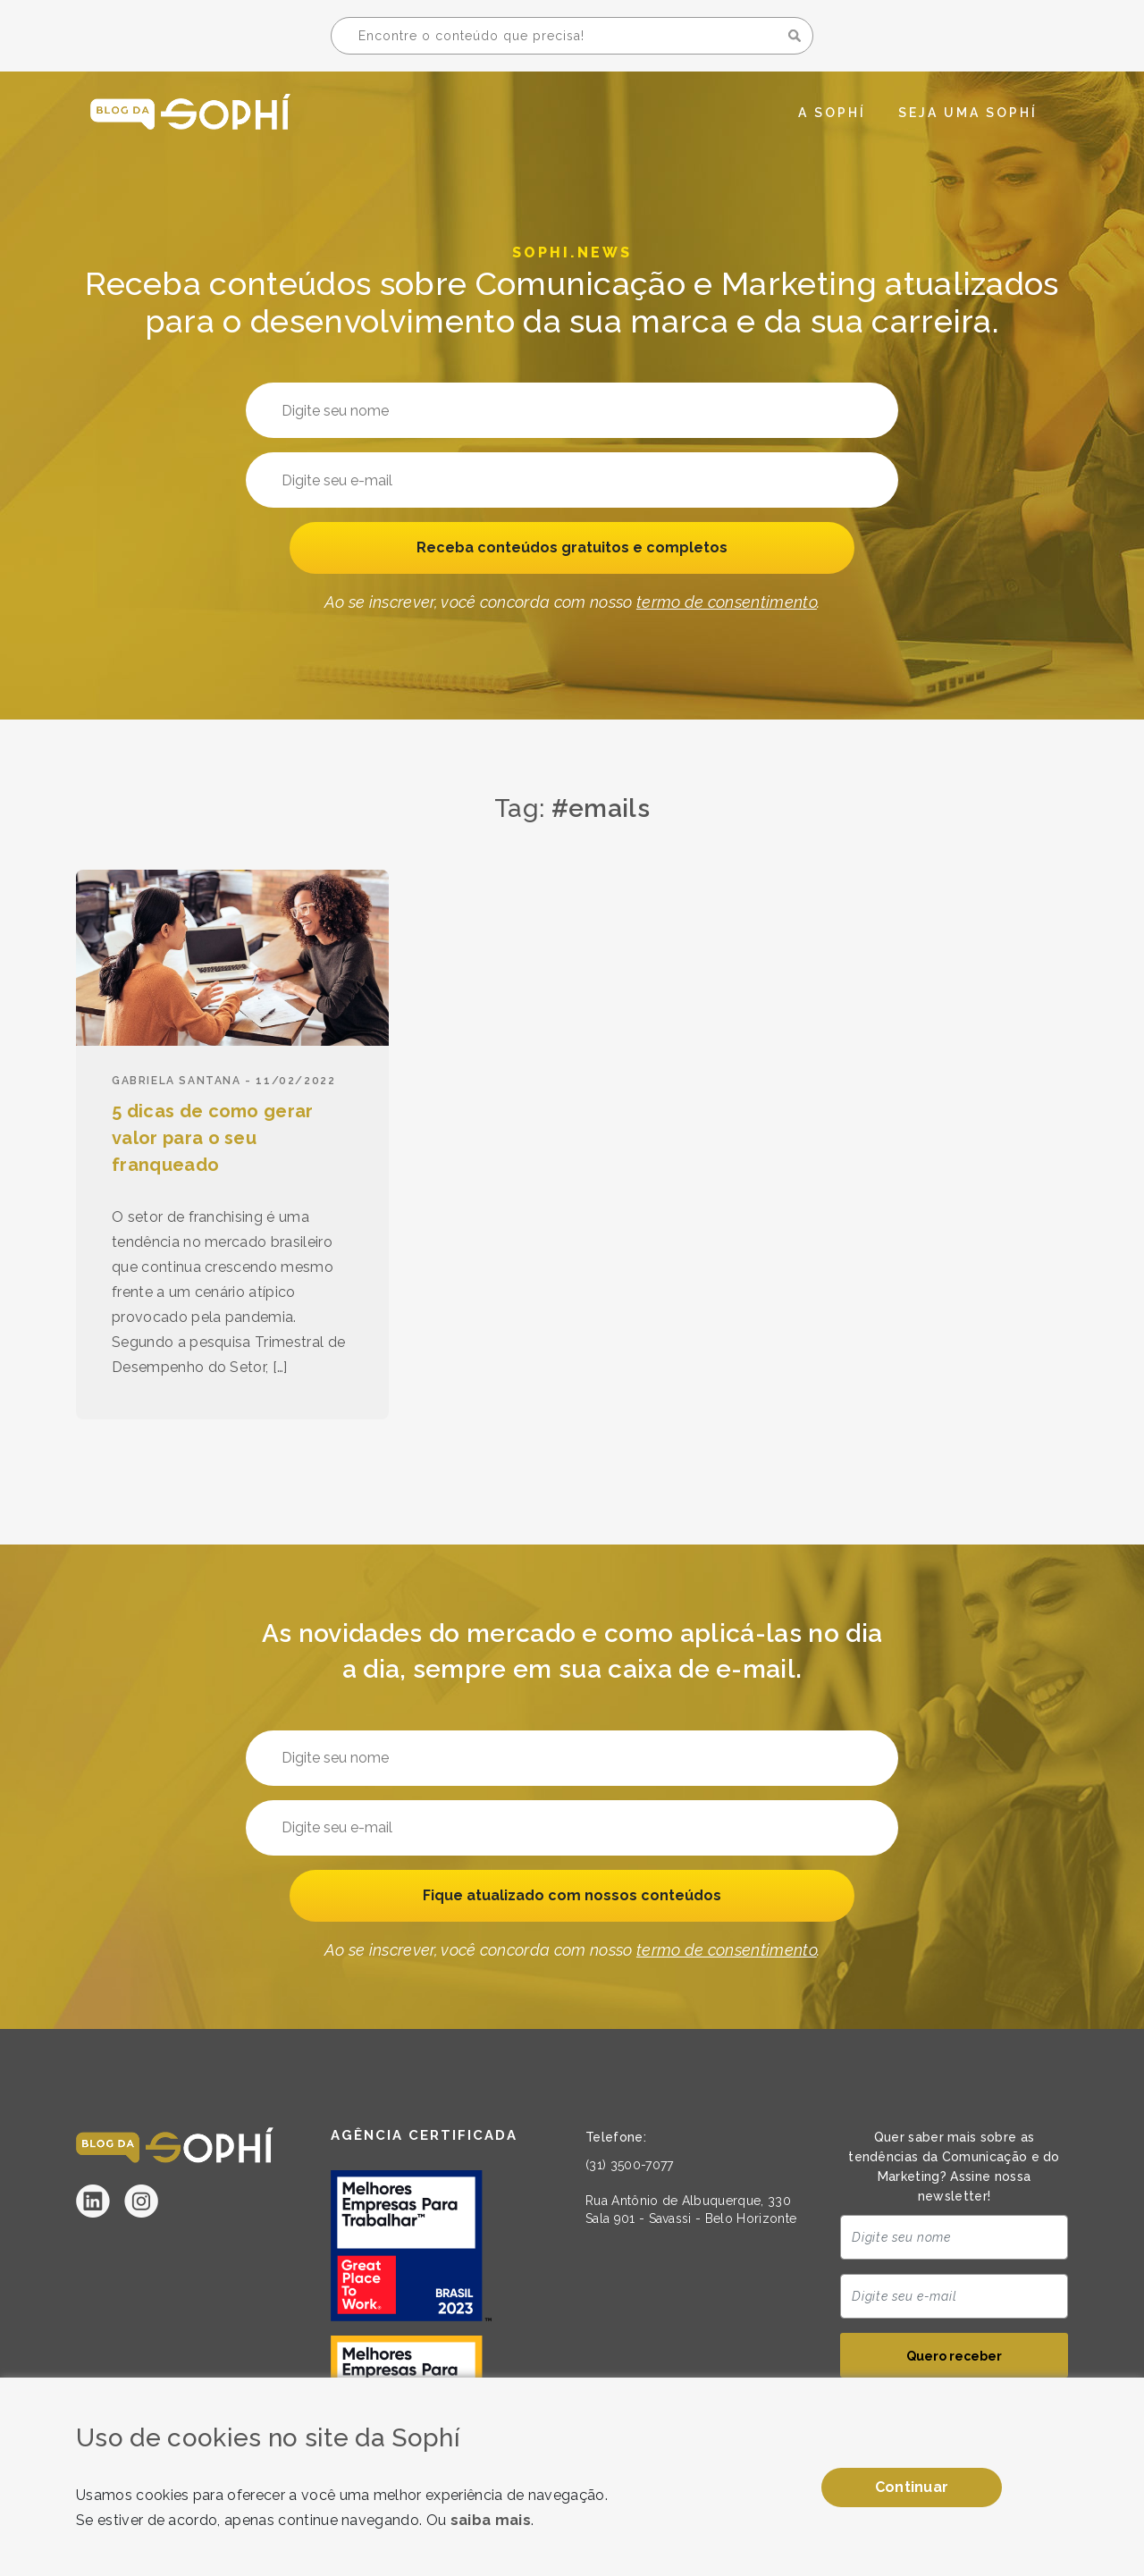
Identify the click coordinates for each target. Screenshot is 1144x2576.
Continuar (912, 2487)
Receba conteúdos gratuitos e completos (572, 549)
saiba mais (490, 2520)
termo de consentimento (726, 605)
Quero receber (954, 2360)
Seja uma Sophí (968, 112)
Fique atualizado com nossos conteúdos (572, 1897)
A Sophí (832, 112)
